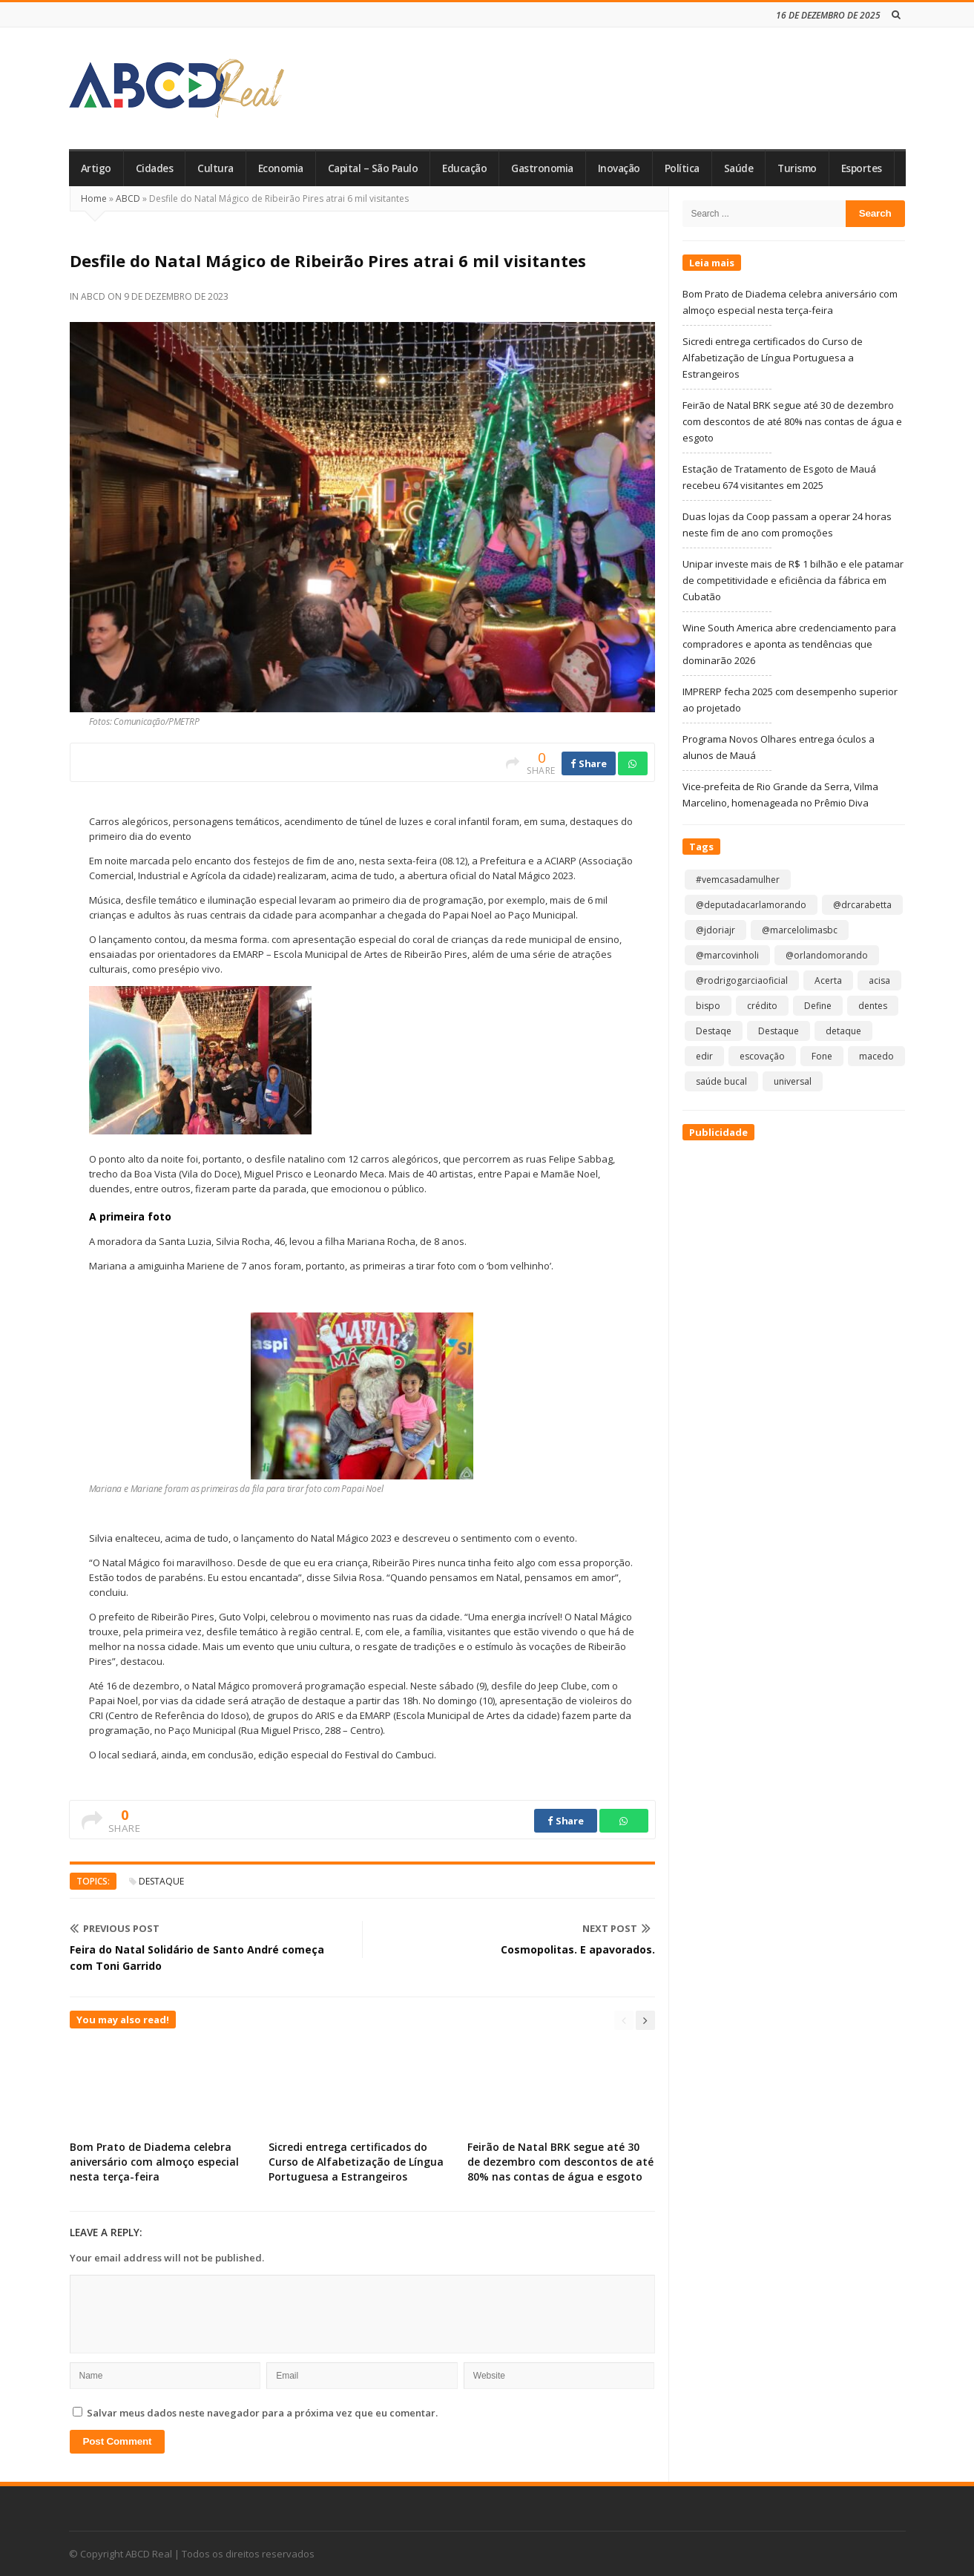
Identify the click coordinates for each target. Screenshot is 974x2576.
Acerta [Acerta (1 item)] (828, 980)
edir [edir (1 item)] (704, 1056)
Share (588, 763)
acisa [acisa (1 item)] (879, 980)
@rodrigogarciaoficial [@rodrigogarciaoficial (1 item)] (742, 980)
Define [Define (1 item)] (818, 1005)
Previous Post (114, 1928)
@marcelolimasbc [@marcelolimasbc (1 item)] (800, 930)
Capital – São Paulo (373, 168)
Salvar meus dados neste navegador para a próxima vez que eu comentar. (262, 2412)
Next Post (616, 1928)
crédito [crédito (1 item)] (762, 1005)
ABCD (128, 198)
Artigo (96, 168)
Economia (280, 168)
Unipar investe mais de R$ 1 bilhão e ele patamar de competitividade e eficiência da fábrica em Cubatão (793, 580)
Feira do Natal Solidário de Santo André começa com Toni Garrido (197, 1957)
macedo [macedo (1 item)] (876, 1056)
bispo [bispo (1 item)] (708, 1005)
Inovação (619, 168)
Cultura (215, 168)
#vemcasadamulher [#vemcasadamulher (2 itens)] (738, 879)
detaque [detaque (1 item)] (843, 1031)
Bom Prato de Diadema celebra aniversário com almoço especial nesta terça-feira (154, 2162)
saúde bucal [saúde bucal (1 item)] (721, 1081)
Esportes (861, 168)
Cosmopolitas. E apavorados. (578, 1949)
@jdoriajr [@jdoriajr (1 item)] (715, 930)
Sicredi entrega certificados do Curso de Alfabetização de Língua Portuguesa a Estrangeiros (356, 2162)
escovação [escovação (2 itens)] (762, 1056)
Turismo (797, 168)
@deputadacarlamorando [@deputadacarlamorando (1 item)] (751, 904)
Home (94, 198)
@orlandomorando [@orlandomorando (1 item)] (827, 955)
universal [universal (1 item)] (793, 1081)
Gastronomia (542, 168)
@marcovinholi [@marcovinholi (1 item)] (727, 955)
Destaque (161, 1881)
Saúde (739, 168)
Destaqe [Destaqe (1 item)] (713, 1031)
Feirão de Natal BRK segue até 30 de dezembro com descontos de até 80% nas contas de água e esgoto (560, 2162)
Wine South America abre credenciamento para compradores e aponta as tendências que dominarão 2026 (789, 644)
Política (682, 168)
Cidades (155, 168)
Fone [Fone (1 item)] (822, 1056)
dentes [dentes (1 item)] (872, 1005)
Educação (464, 168)
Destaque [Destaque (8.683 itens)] (778, 1031)
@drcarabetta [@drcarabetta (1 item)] (862, 904)
